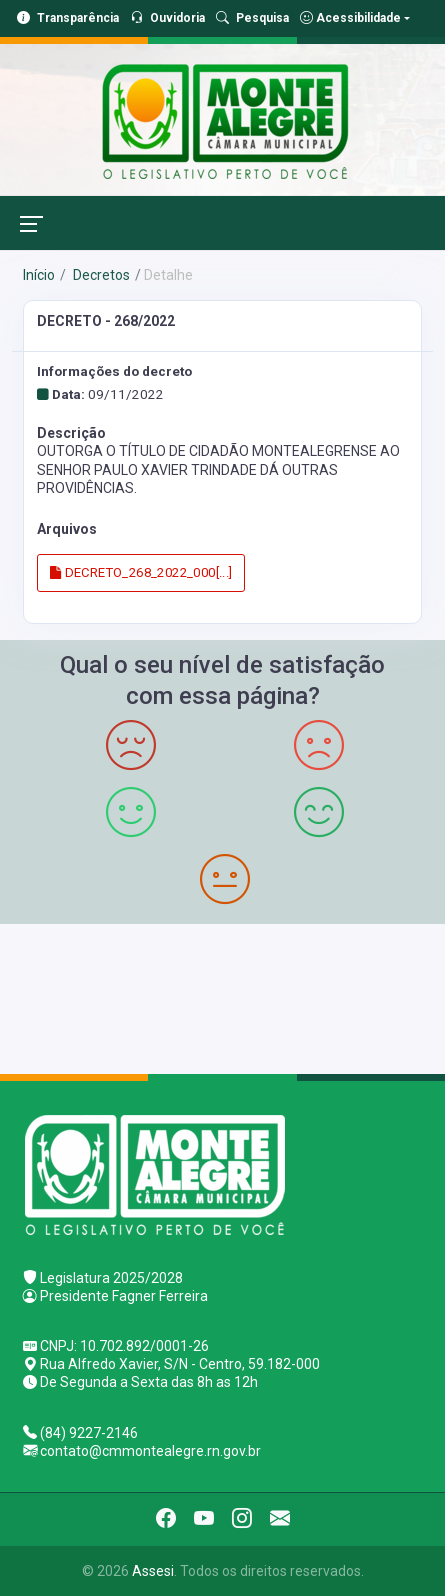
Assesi (153, 1571)
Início (39, 275)
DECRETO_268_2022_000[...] (141, 572)
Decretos (100, 275)
